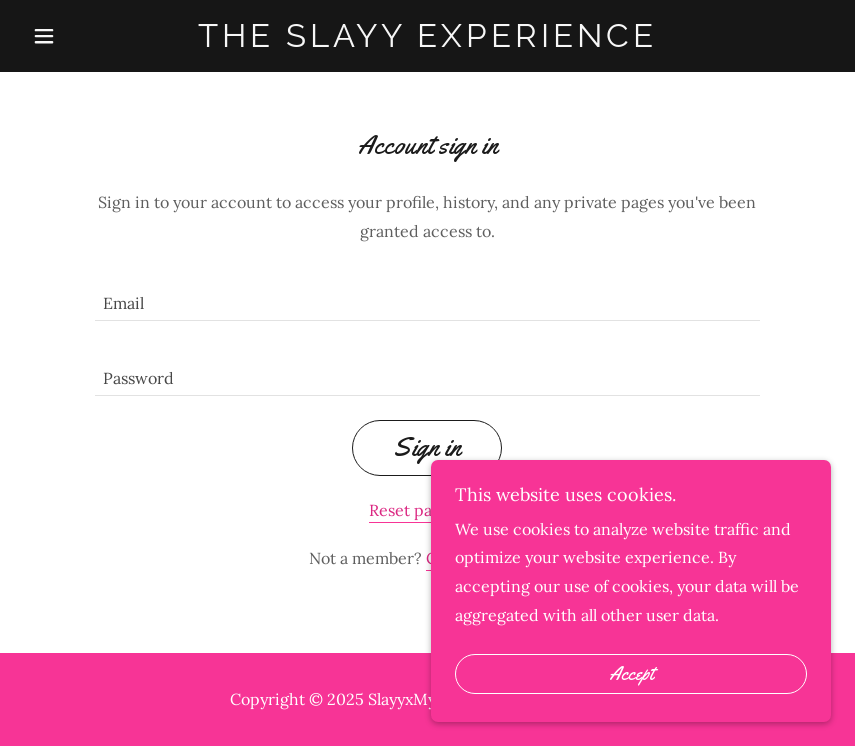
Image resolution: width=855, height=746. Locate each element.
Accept (631, 674)
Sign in (427, 447)
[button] (84, 36)
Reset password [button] (427, 510)
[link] (427, 41)
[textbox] (427, 295)
